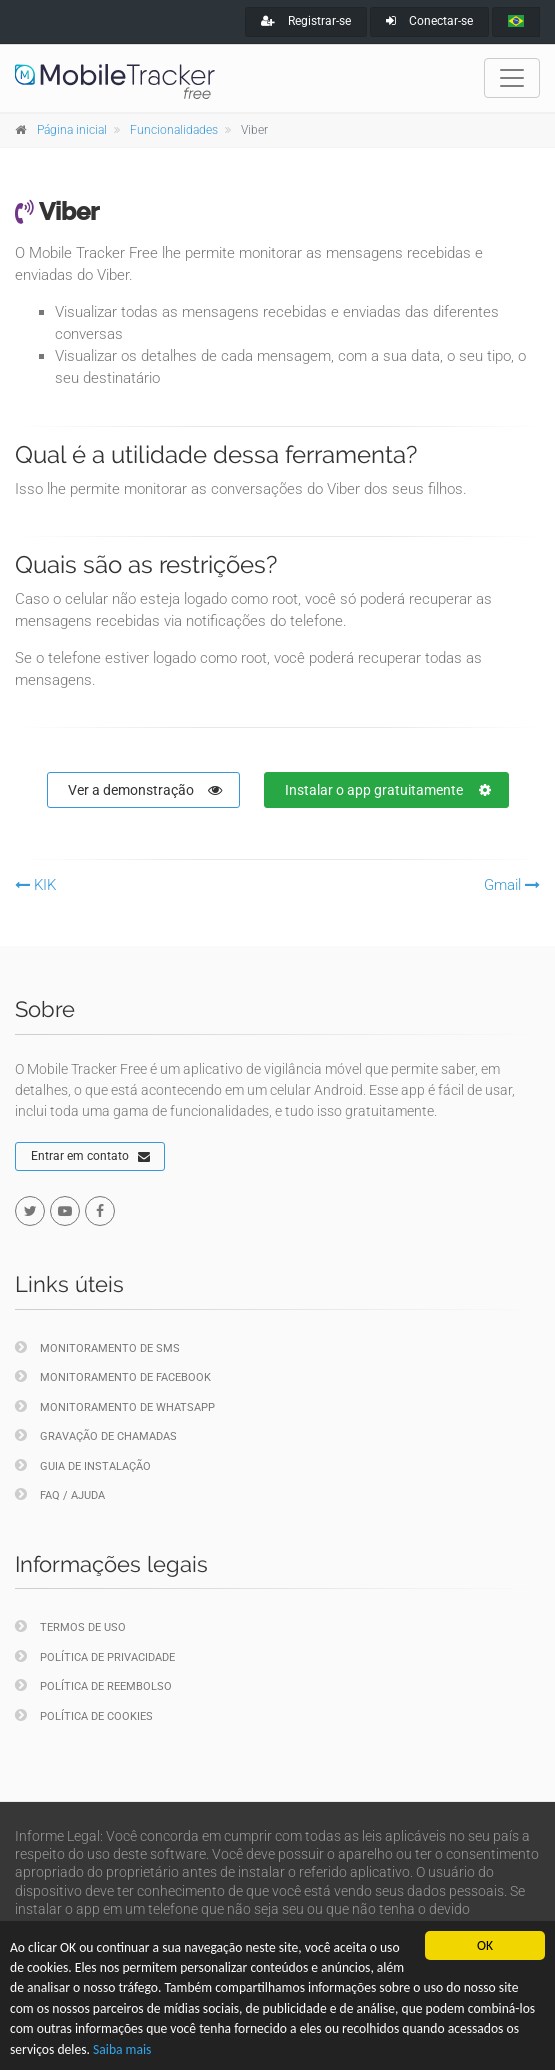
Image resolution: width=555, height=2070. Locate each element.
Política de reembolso (93, 1685)
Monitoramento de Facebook (113, 1376)
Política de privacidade (95, 1656)
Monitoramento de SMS (97, 1347)
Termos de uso (70, 1626)
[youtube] (65, 1211)
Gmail (512, 885)
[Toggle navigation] (512, 78)
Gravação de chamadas (96, 1435)
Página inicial (72, 130)
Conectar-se (429, 21)
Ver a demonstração (145, 790)
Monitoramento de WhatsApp (115, 1406)
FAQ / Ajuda (60, 1494)
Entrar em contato (90, 1157)
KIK (35, 885)
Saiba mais (122, 2049)
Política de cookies (84, 1715)
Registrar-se (306, 21)
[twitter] (30, 1211)
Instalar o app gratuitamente (388, 790)
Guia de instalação (83, 1465)
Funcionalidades (174, 130)
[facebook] (100, 1211)
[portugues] (516, 22)
